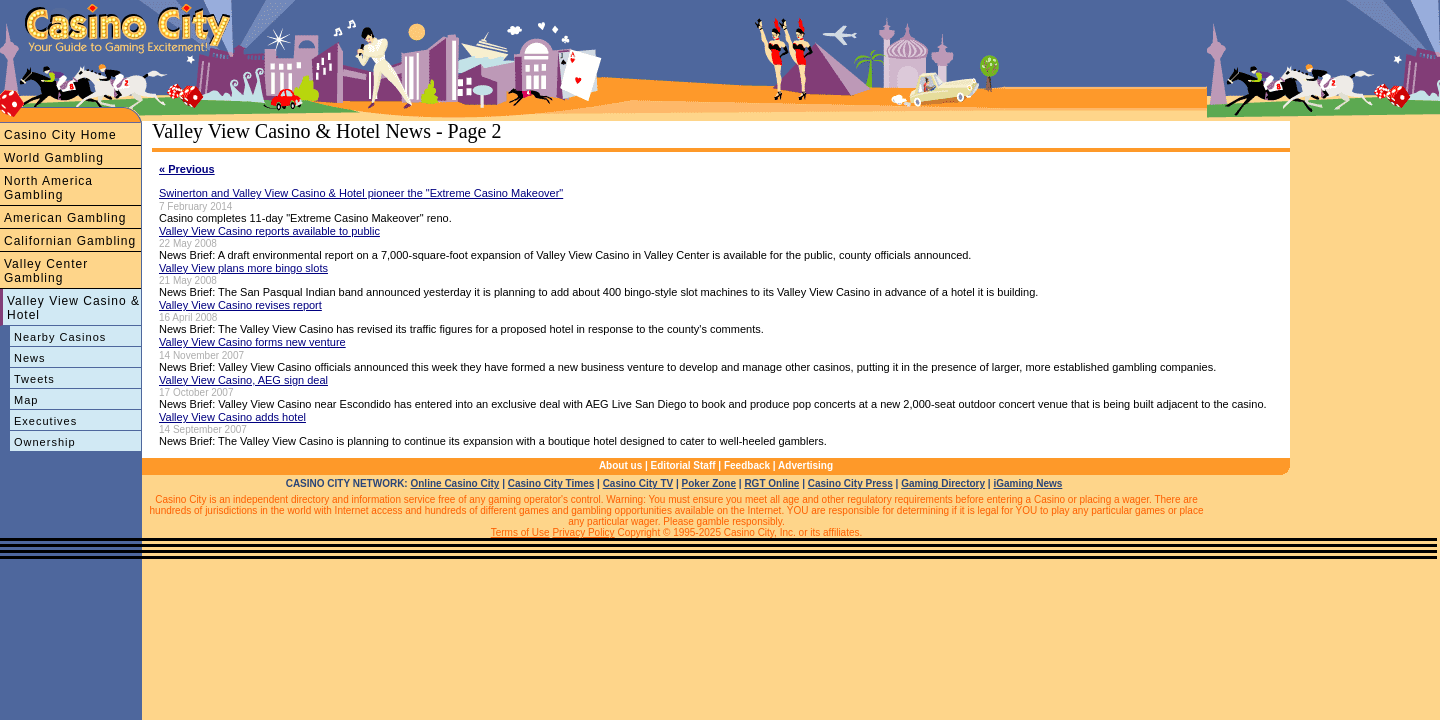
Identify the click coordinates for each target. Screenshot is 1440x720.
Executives (45, 421)
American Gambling (65, 218)
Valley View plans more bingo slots (243, 268)
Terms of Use (520, 532)
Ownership (45, 442)
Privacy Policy (583, 532)
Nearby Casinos (60, 337)
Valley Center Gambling (46, 271)
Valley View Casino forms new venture (252, 342)
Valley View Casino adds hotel (232, 417)
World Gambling (54, 158)
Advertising (805, 465)
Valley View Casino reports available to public (269, 231)
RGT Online (771, 483)
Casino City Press (850, 483)
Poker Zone (709, 483)
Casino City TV (638, 483)
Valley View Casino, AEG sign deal (243, 380)
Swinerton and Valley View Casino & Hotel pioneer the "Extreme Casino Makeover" (361, 193)
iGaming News (1027, 483)
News (30, 358)
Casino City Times (551, 483)
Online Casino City (454, 483)
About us (620, 465)
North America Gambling (48, 188)
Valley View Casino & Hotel (73, 308)
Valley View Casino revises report (240, 305)
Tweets (34, 379)
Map (26, 400)
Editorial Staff (683, 465)
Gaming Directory (943, 483)
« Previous (187, 169)
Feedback (747, 465)
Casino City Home (60, 135)
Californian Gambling (70, 241)
